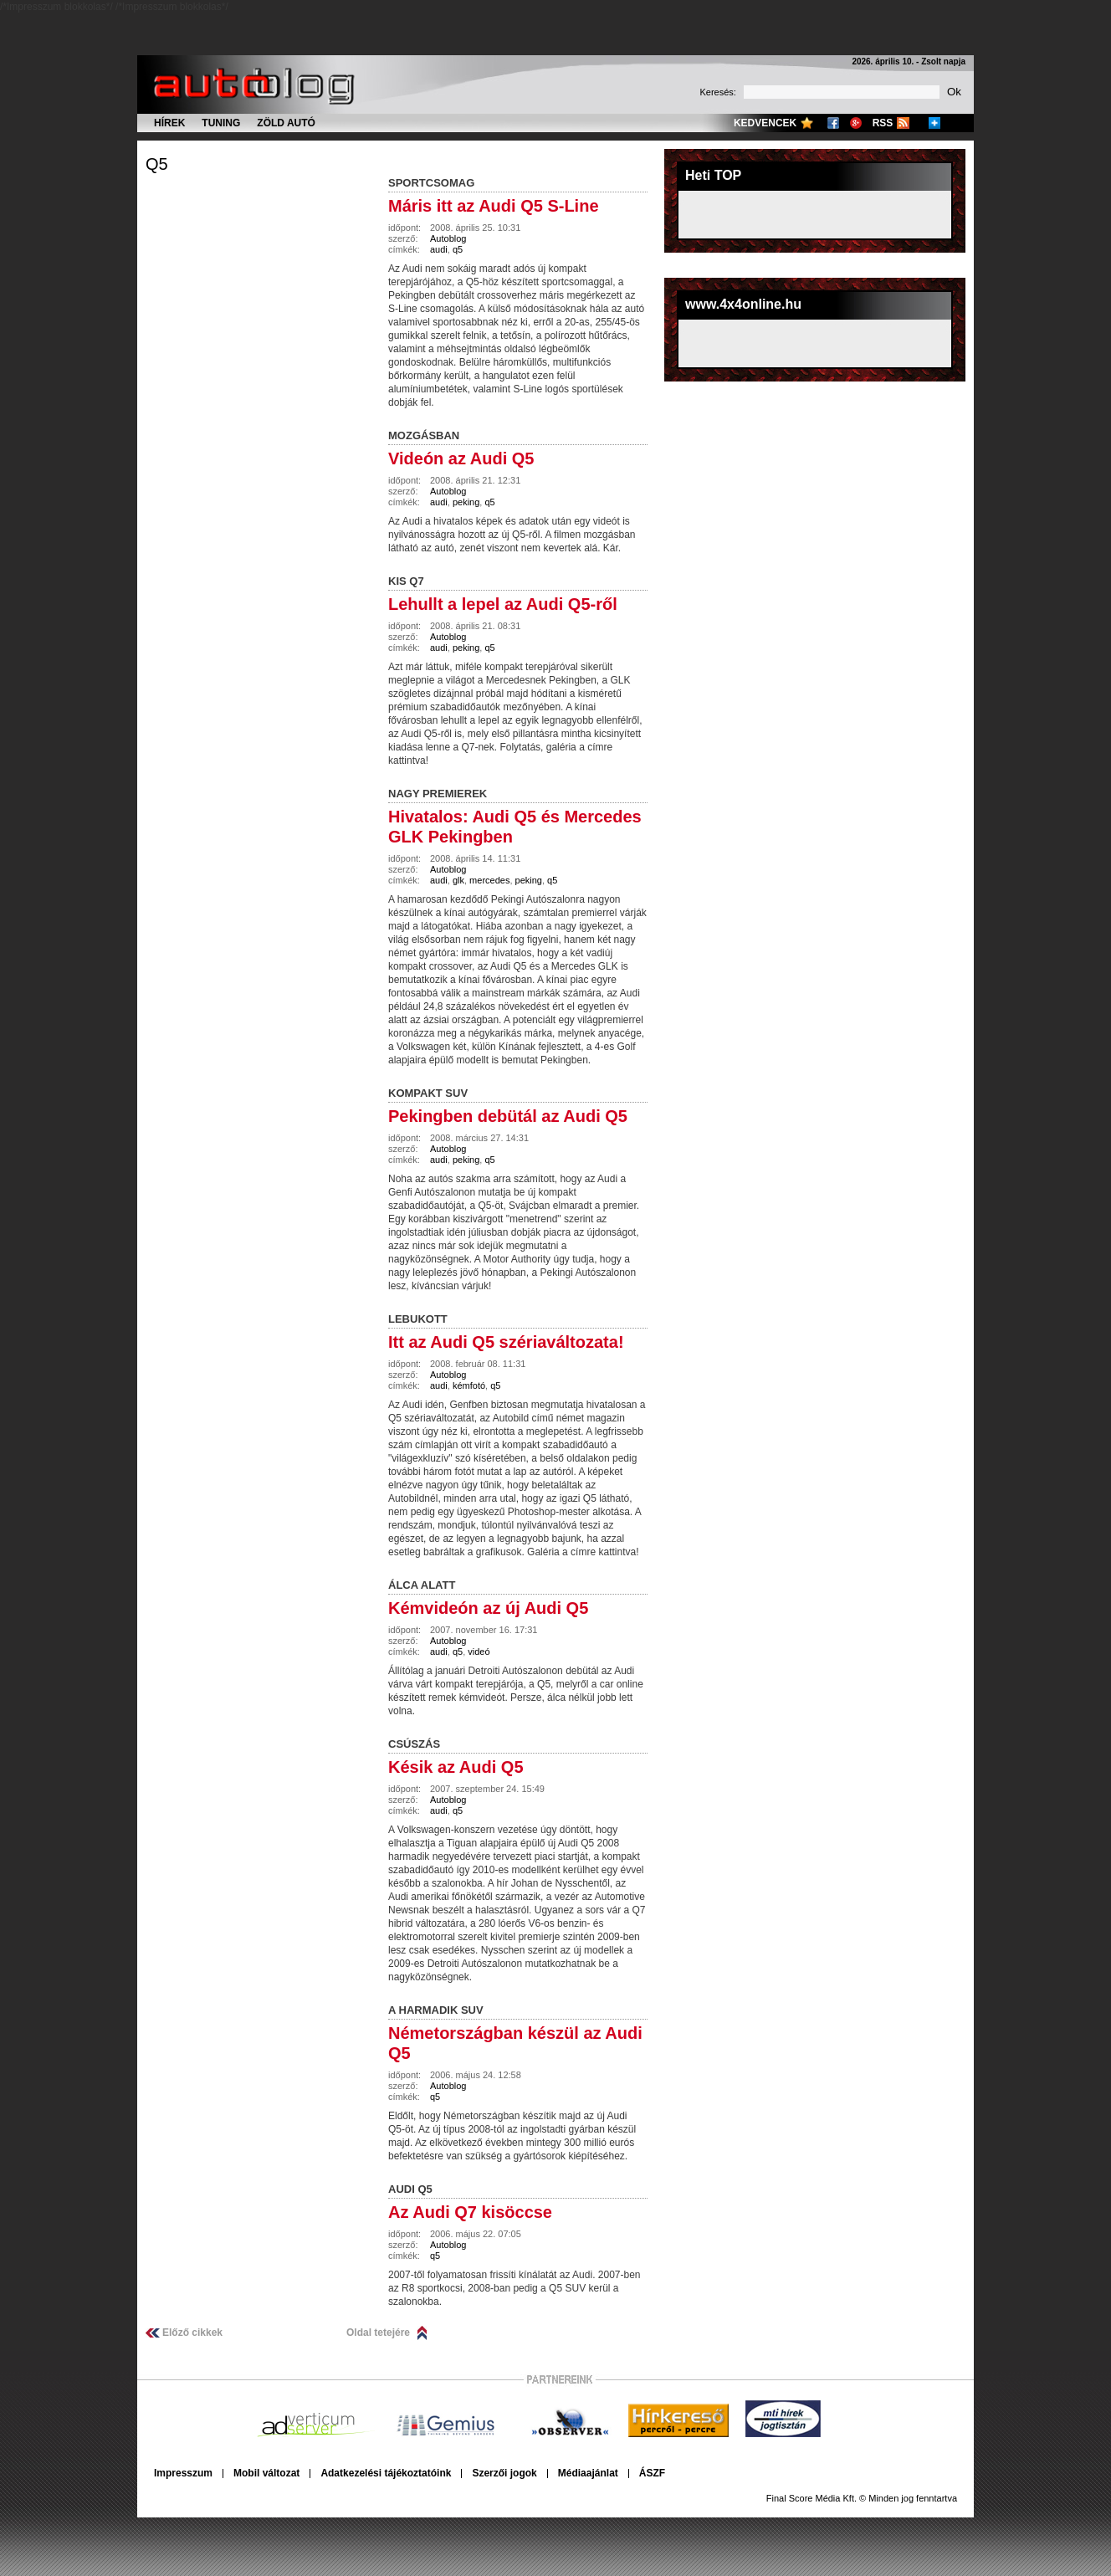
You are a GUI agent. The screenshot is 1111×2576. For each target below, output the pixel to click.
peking (466, 502)
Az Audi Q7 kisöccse (470, 2212)
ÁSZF (652, 2473)
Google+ (856, 123)
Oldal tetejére (378, 2332)
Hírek (169, 123)
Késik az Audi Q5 (456, 1767)
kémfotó (469, 1385)
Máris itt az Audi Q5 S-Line (493, 206)
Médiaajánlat (588, 2473)
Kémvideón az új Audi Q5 (488, 1608)
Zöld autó (286, 123)
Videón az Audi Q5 (461, 458)
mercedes (489, 880)
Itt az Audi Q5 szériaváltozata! (506, 1342)
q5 (157, 164)
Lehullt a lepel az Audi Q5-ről (502, 604)
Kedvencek (765, 123)
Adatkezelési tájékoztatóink (385, 2473)
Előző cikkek (192, 2332)
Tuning (221, 123)
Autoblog (448, 238)
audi (439, 249)
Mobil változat (266, 2473)
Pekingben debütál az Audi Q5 (507, 1116)
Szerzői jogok (504, 2473)
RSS (883, 123)
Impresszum (183, 2473)
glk (458, 880)
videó (478, 1651)
